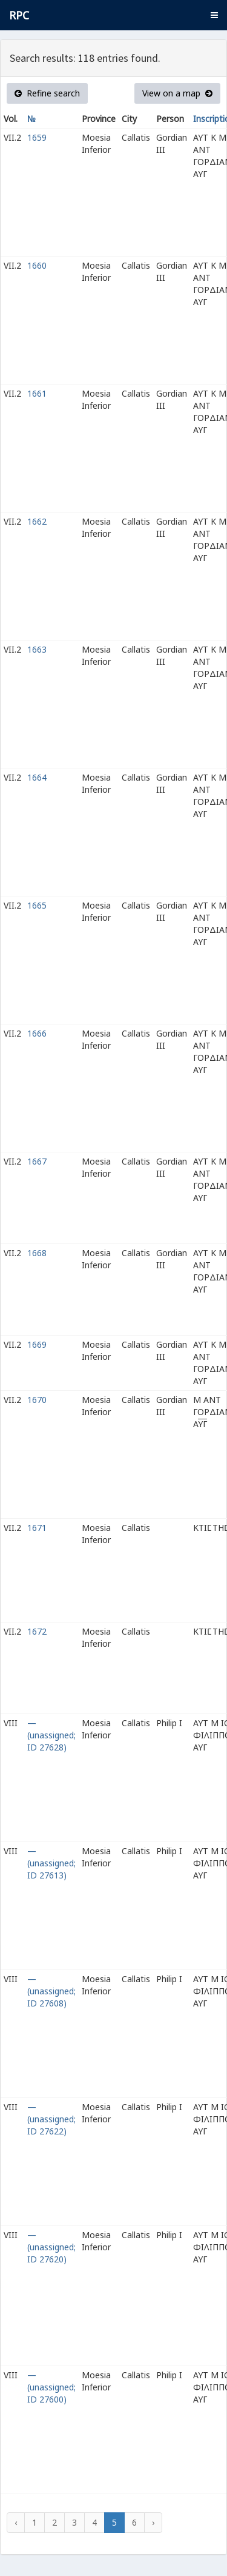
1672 (37, 1631)
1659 (37, 137)
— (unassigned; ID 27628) (51, 1735)
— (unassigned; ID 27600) (51, 2387)
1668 (37, 1253)
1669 (37, 1344)
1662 (37, 521)
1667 (37, 1161)
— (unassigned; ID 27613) (51, 1863)
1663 (37, 649)
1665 (37, 905)
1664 (37, 777)
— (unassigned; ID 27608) (51, 1991)
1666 (37, 1033)
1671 (37, 1527)
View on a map (177, 93)
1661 (37, 393)
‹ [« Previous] (16, 2522)
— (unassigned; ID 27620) (51, 2247)
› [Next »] (153, 2522)
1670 (37, 1399)
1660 (37, 265)
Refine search (47, 93)
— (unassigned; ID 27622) (51, 2119)
